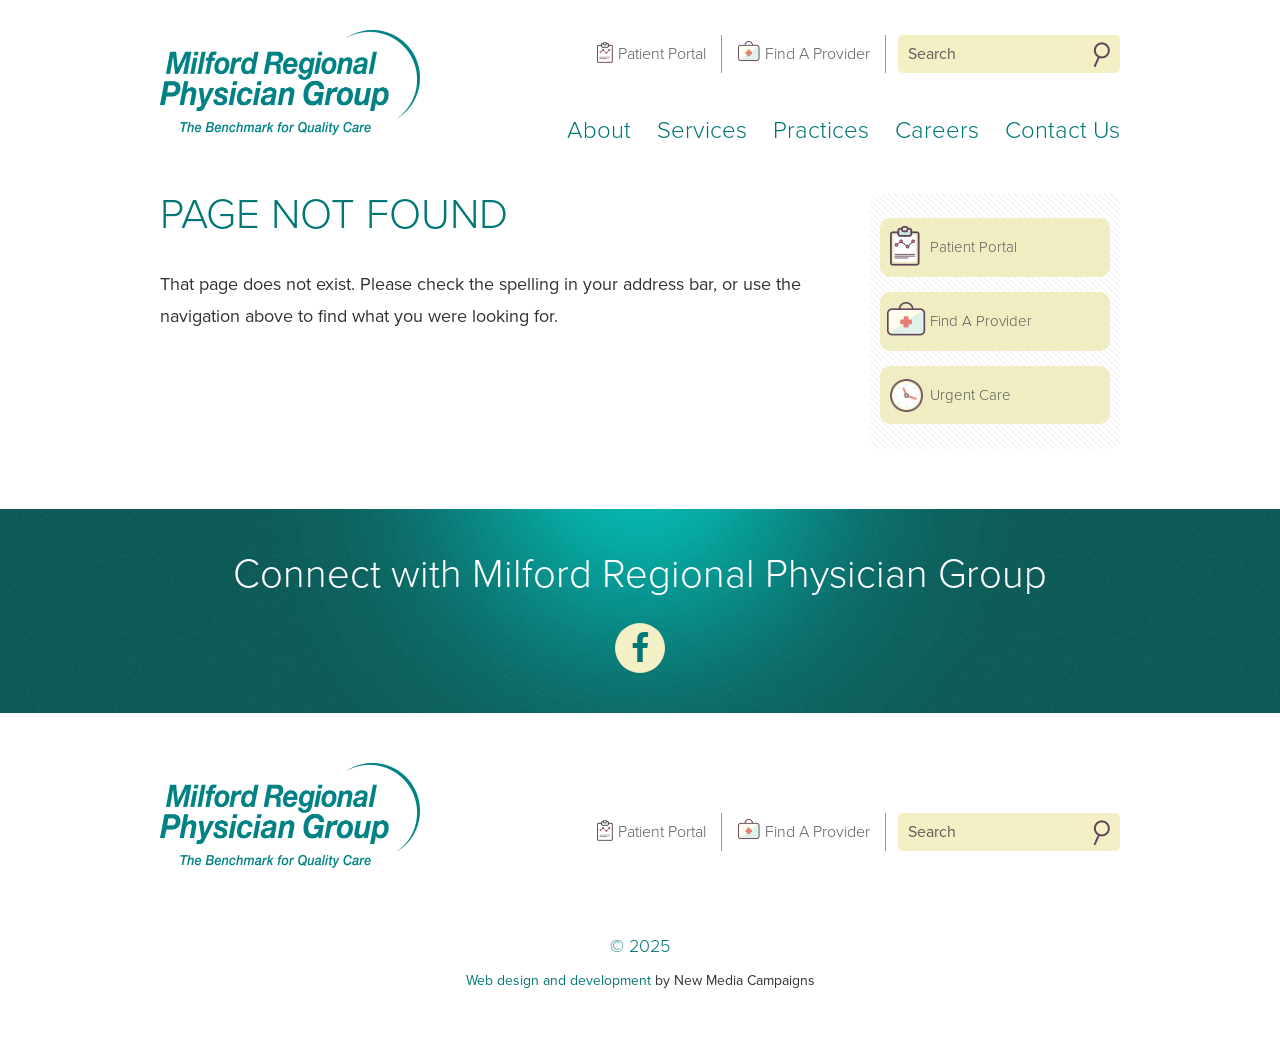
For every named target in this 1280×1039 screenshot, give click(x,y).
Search (1101, 55)
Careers (937, 130)
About (599, 130)
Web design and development (558, 980)
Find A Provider (817, 54)
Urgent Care (970, 395)
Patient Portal (662, 54)
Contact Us (1062, 130)
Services (702, 130)
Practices (821, 130)
